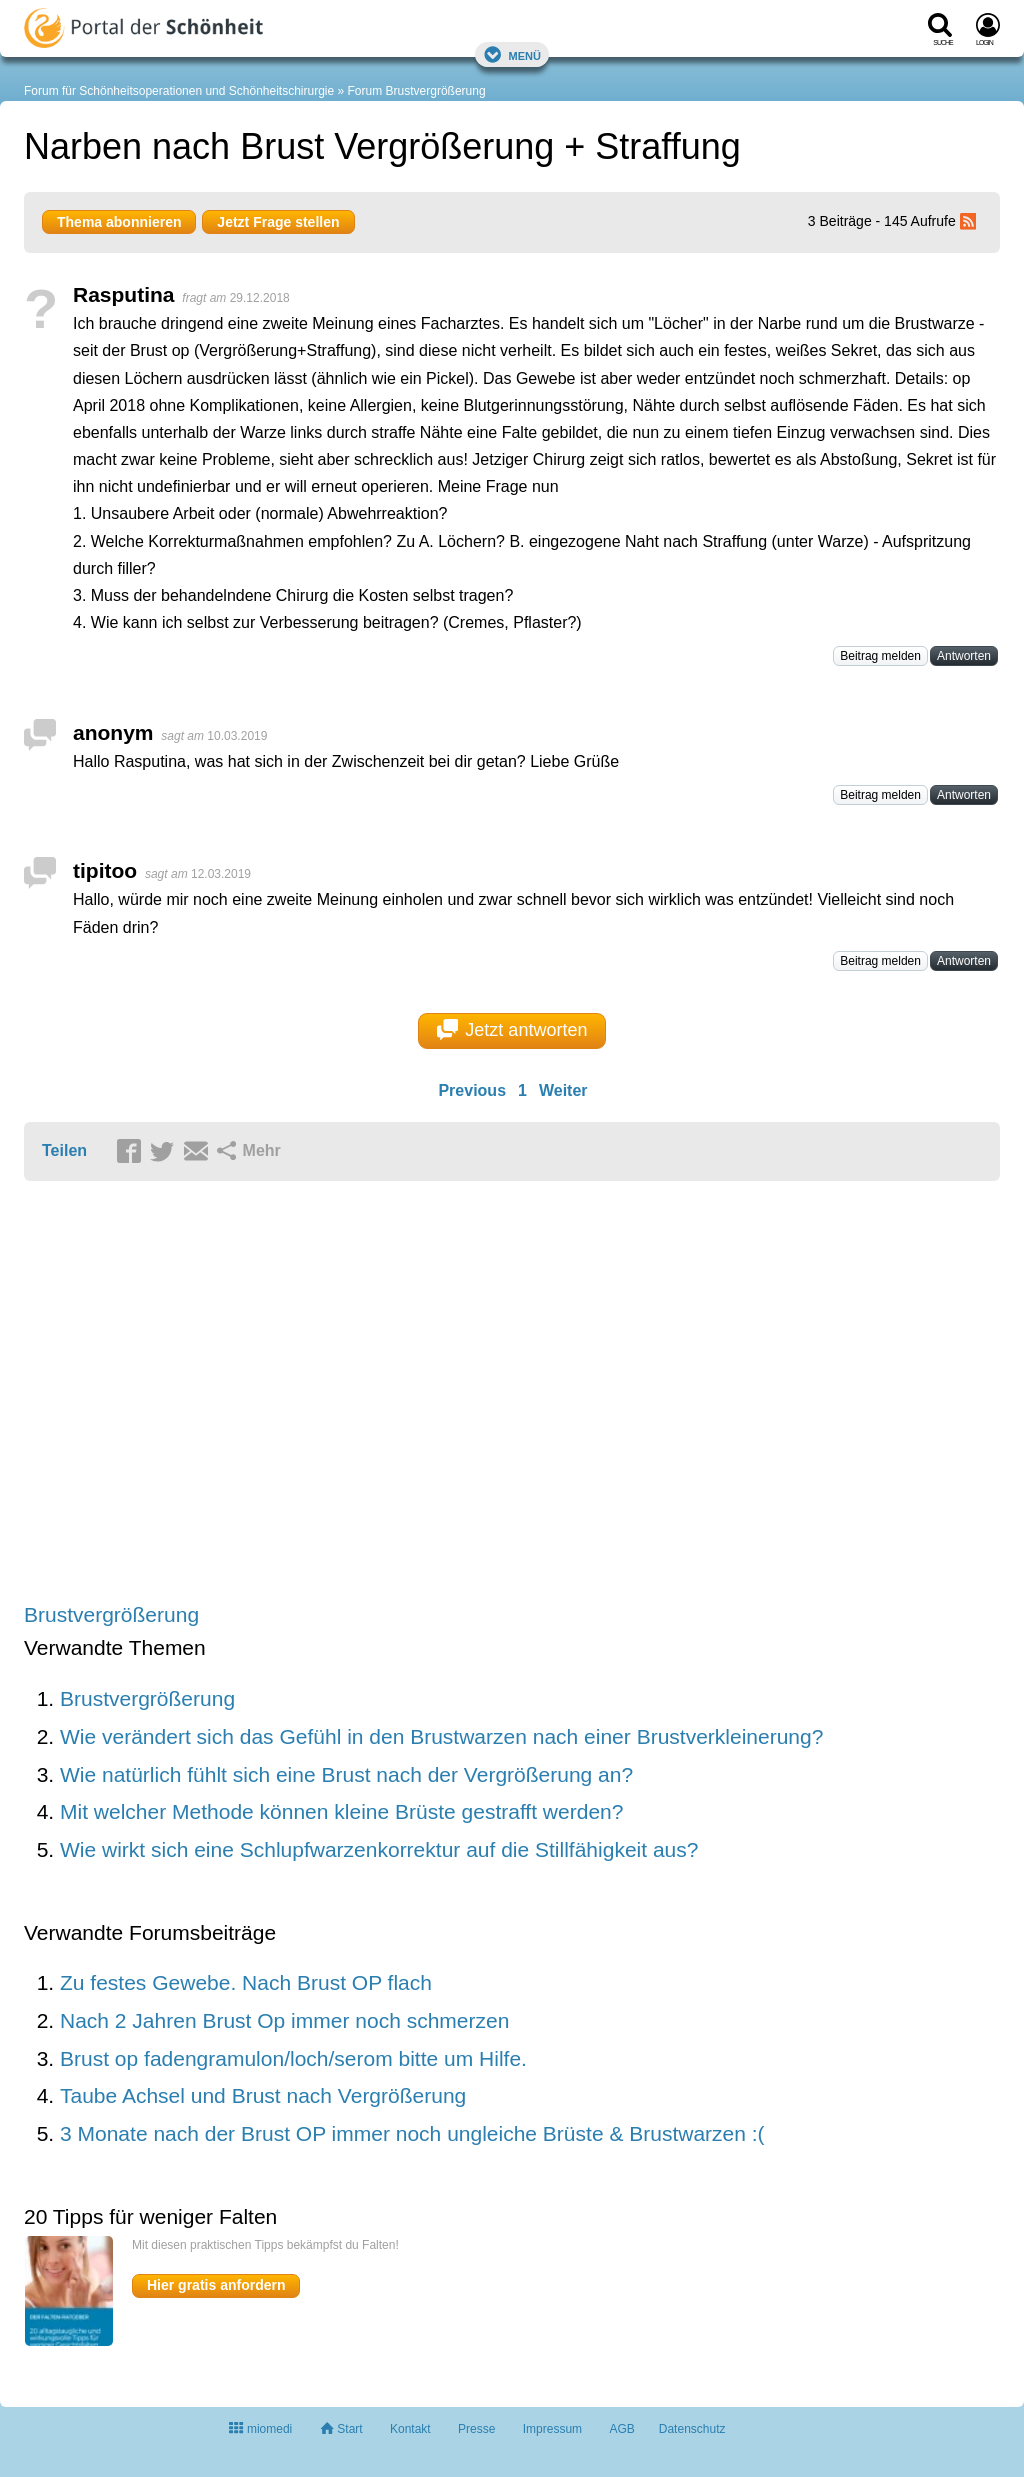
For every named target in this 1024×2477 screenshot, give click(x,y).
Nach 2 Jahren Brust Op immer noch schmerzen (284, 2020)
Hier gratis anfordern (216, 2285)
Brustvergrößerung (111, 1614)
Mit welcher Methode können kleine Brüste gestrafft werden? (341, 1811)
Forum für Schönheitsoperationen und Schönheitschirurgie (179, 91)
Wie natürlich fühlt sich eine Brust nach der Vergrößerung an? (346, 1774)
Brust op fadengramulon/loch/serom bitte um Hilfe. (293, 2058)
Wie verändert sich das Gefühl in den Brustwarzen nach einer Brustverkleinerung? (441, 1736)
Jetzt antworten (512, 1030)
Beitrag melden (880, 656)
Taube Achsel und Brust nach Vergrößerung (263, 2095)
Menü (512, 54)
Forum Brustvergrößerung (417, 91)
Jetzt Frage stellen (278, 222)
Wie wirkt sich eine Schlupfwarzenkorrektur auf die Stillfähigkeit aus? (379, 1849)
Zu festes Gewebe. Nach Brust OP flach (246, 1982)
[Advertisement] (334, 1393)
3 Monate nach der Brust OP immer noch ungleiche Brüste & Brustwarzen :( (412, 2133)
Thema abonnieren (119, 222)
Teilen (64, 1150)
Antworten (964, 656)
